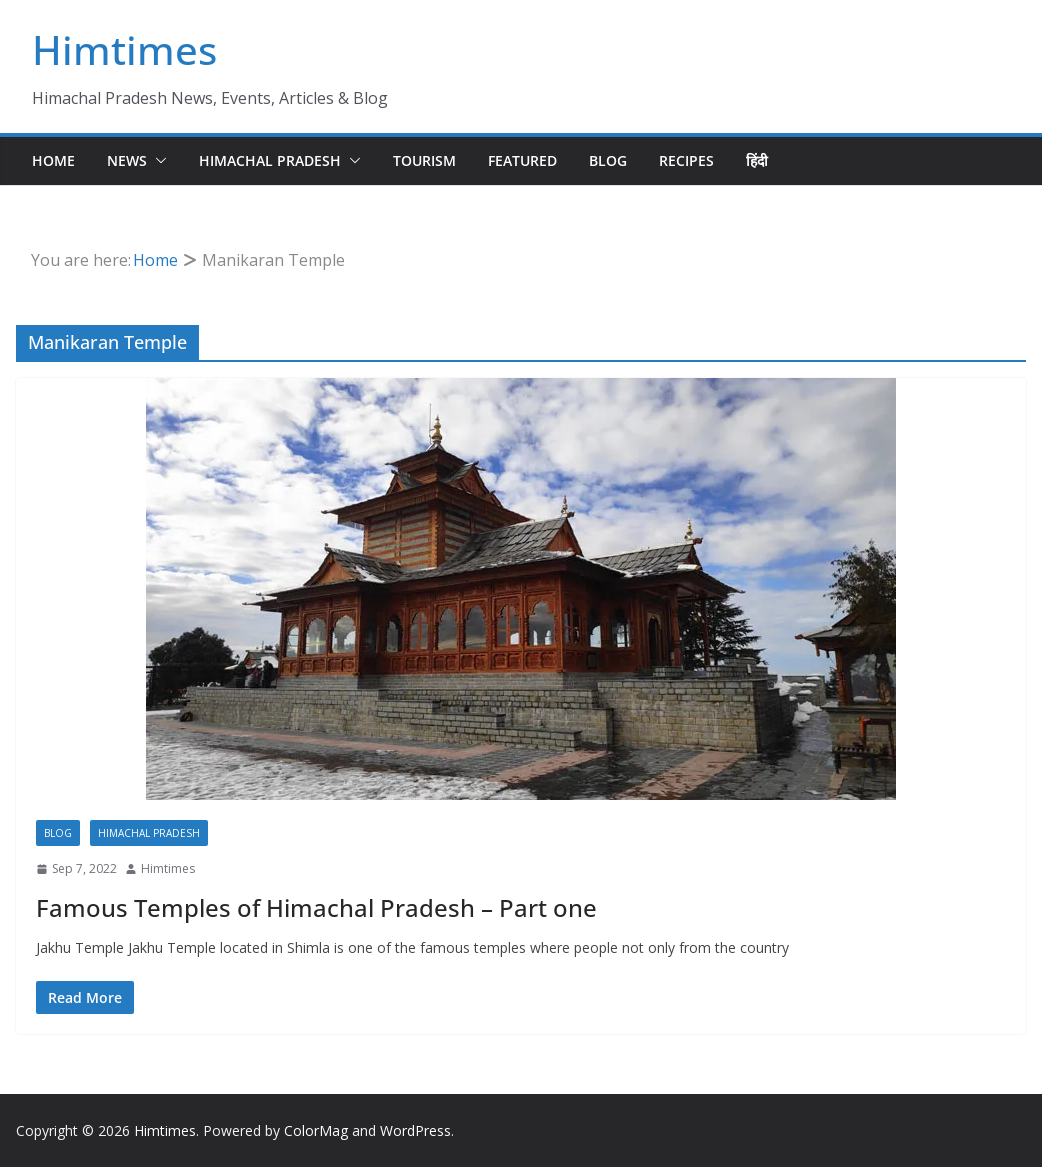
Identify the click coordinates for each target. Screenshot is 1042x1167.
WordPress (415, 1130)
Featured (522, 160)
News (127, 160)
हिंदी (757, 160)
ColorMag (316, 1130)
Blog (608, 160)
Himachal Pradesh (270, 160)
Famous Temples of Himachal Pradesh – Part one (316, 907)
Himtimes (124, 49)
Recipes (686, 160)
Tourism (424, 160)
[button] (157, 161)
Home (53, 160)
